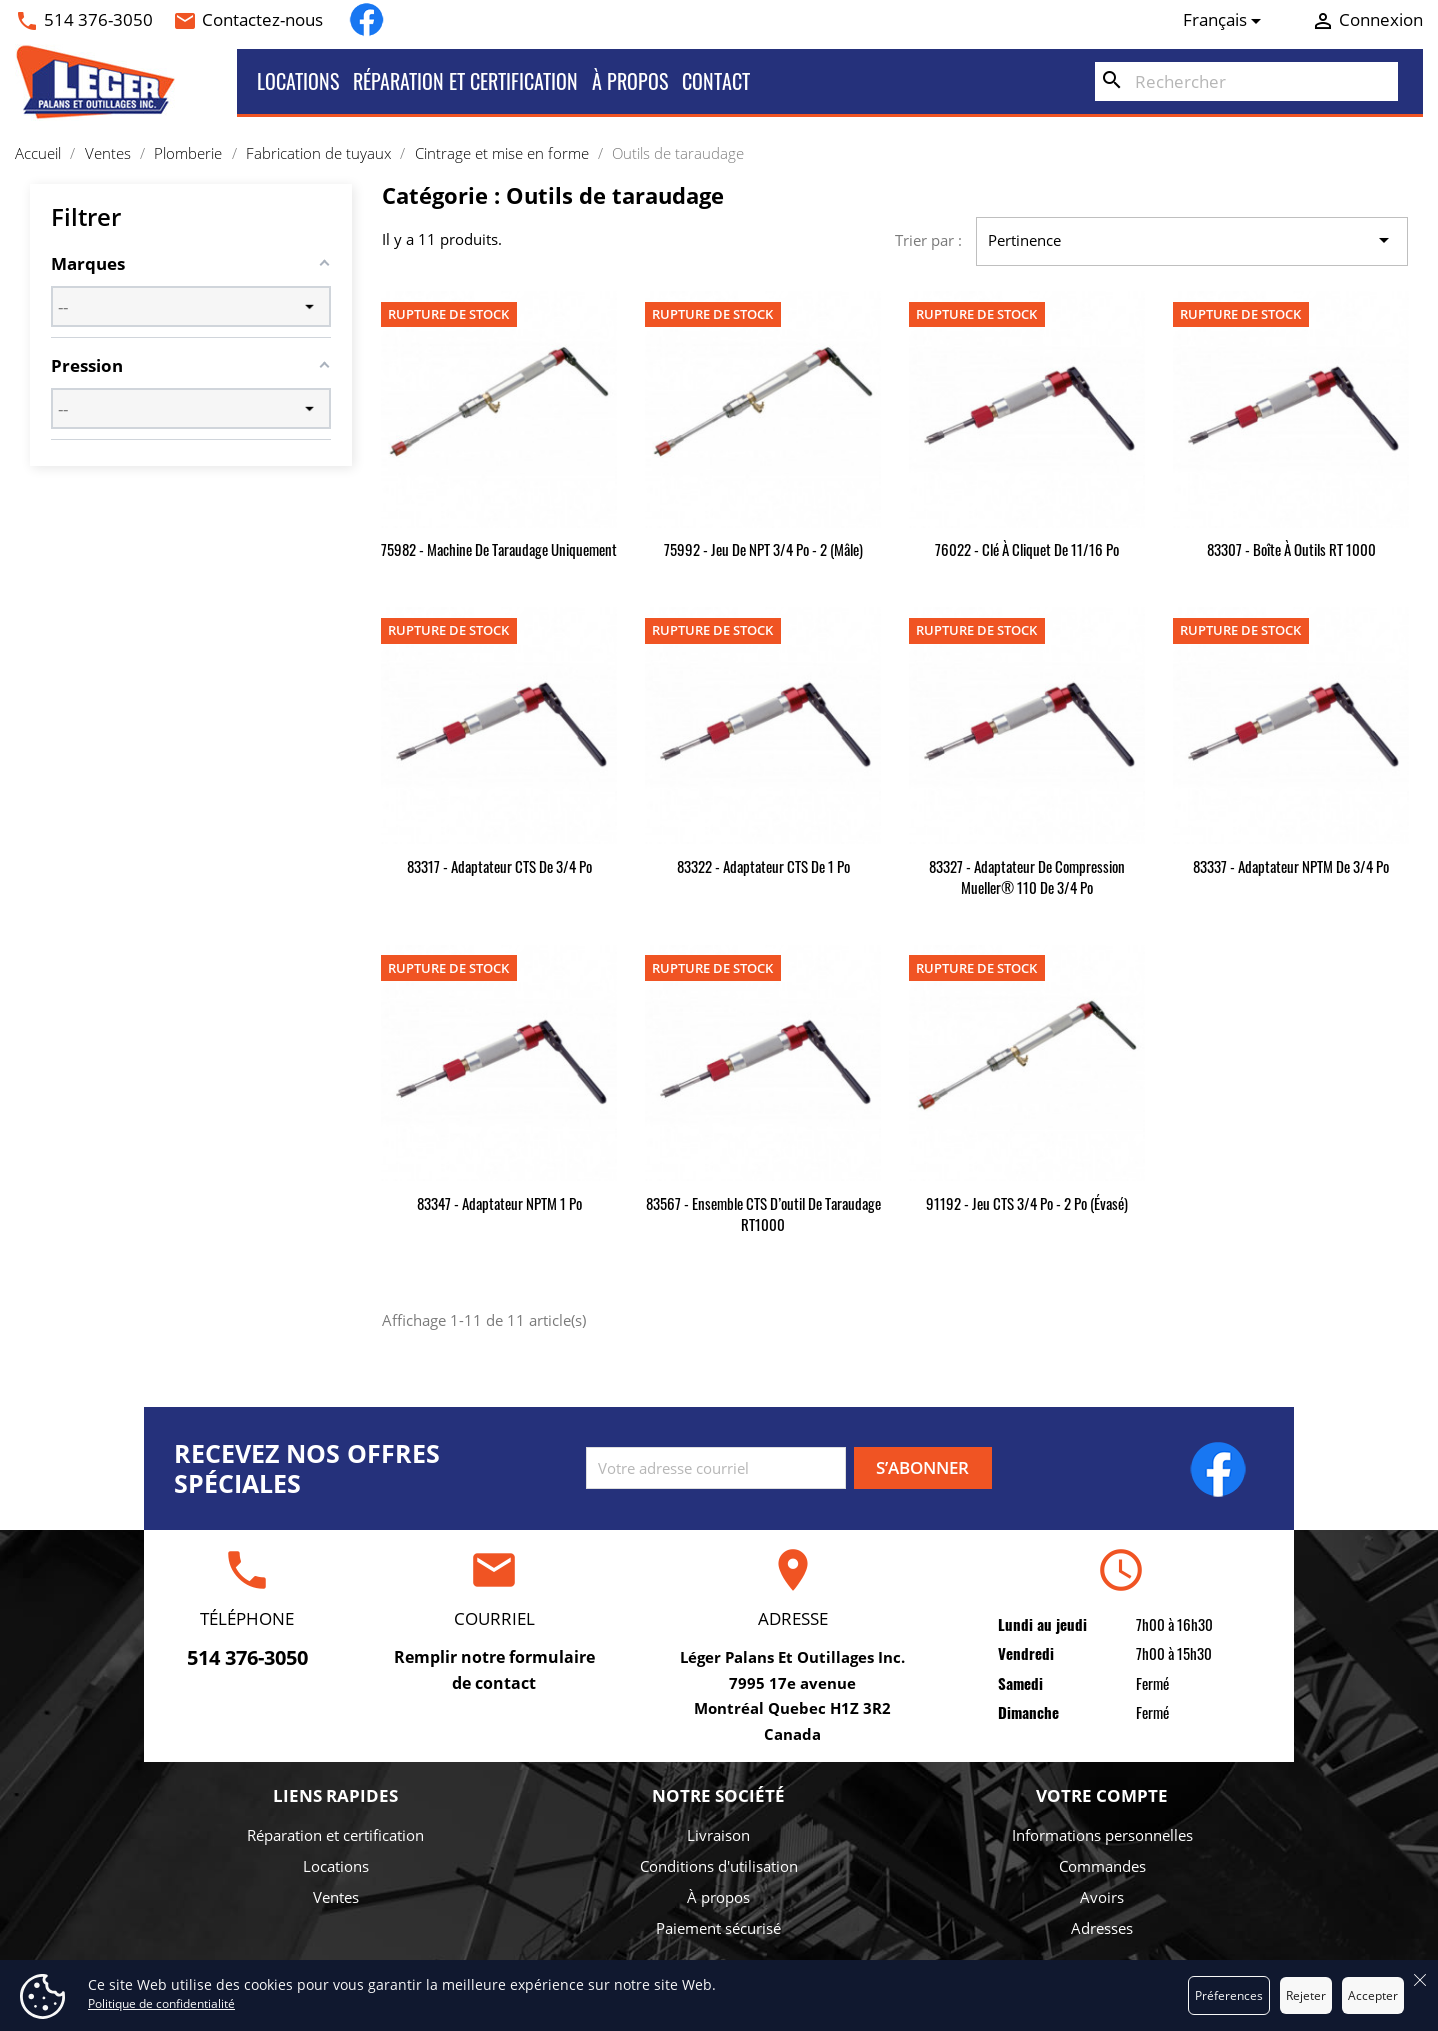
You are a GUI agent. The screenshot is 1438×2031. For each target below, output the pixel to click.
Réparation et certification (465, 81)
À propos (630, 81)
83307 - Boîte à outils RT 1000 (1291, 549)
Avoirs (1102, 1897)
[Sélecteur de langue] (1226, 20)
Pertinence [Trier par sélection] (1192, 241)
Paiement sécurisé (718, 1928)
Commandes (1102, 1866)
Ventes (336, 1897)
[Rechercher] (1246, 82)
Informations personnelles (1102, 1835)
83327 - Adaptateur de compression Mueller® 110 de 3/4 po (1027, 876)
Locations (298, 81)
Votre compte (1102, 1795)
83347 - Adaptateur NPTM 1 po (499, 1203)
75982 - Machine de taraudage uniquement (499, 549)
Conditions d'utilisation (719, 1866)
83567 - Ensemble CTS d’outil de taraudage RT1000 (763, 1213)
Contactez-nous (262, 19)
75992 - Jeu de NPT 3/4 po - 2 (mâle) (763, 549)
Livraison (718, 1835)
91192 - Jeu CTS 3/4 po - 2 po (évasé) (1027, 1203)
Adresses (1102, 1928)
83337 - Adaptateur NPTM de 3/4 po (1291, 866)
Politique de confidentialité (161, 2003)
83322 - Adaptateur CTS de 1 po (763, 866)
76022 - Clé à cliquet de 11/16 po (1027, 549)
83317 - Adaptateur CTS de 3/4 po (499, 866)
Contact (716, 81)
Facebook (366, 19)
